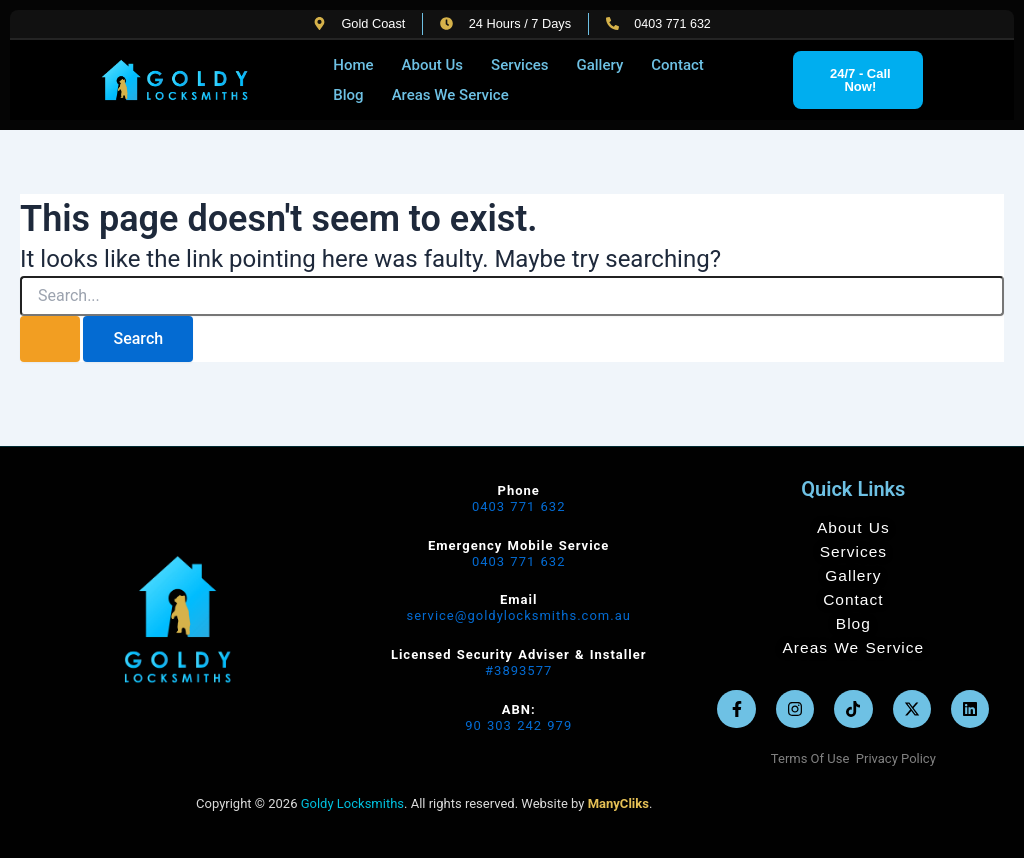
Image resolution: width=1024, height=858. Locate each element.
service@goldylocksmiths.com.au (518, 615)
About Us (433, 65)
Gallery (599, 65)
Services (519, 65)
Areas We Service (450, 95)
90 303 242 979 (518, 725)
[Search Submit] (50, 339)
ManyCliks (618, 803)
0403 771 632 (519, 506)
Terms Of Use (813, 758)
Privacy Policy (896, 758)
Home (353, 65)
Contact (677, 65)
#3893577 (518, 670)
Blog (348, 95)
